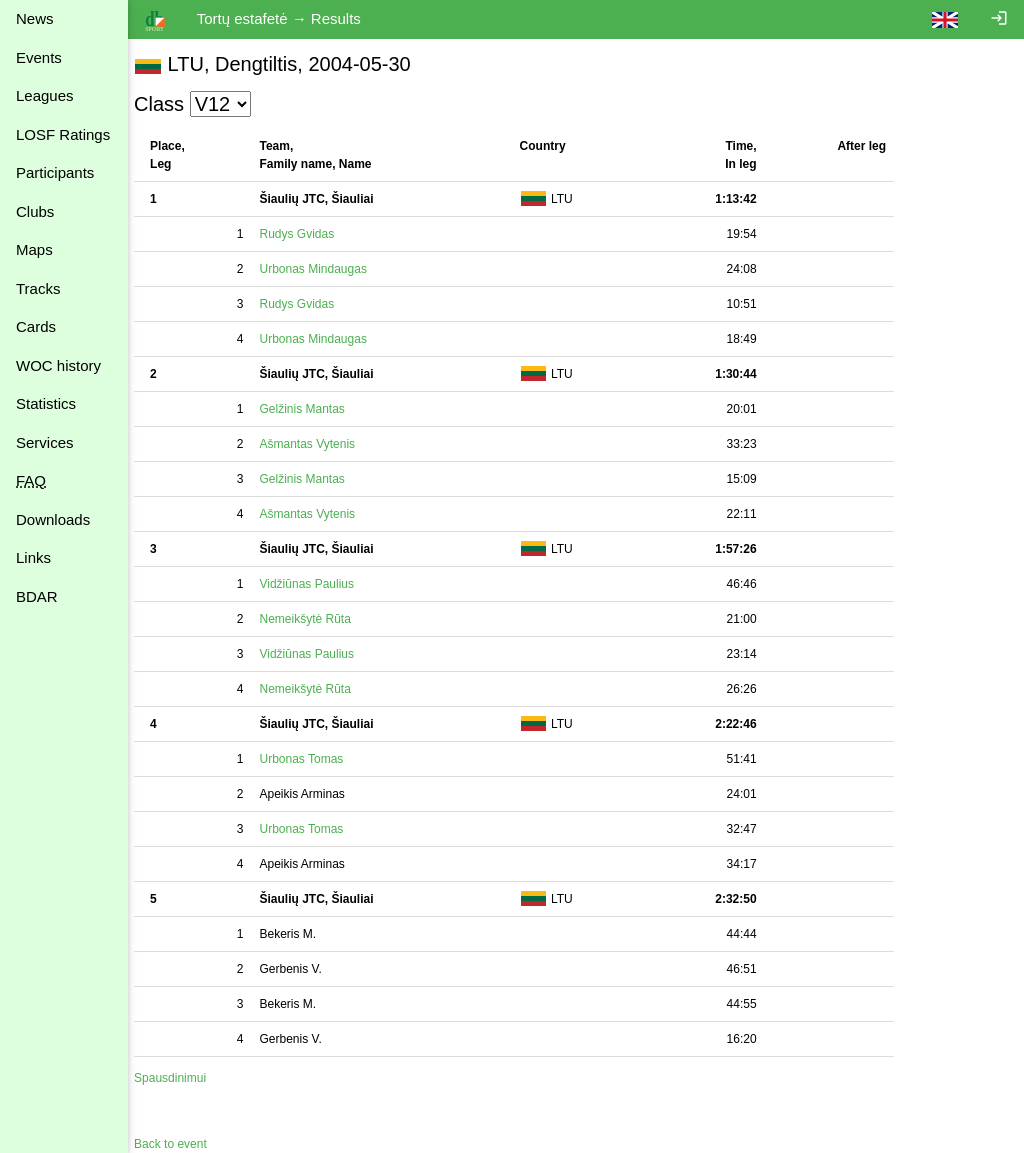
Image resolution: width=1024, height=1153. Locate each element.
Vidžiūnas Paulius (316, 584)
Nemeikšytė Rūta (314, 619)
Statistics (46, 403)
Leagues (45, 95)
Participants (55, 172)
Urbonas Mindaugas (322, 269)
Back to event (180, 1144)
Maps (34, 249)
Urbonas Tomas (311, 759)
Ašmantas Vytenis (317, 444)
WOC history (58, 365)
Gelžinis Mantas (311, 409)
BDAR (37, 596)
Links (33, 557)
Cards (36, 326)
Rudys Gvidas (306, 234)
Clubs (35, 211)
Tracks (38, 288)
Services (45, 442)
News (35, 18)
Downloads (53, 519)
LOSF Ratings (63, 134)
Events (39, 57)
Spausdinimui (180, 1078)
